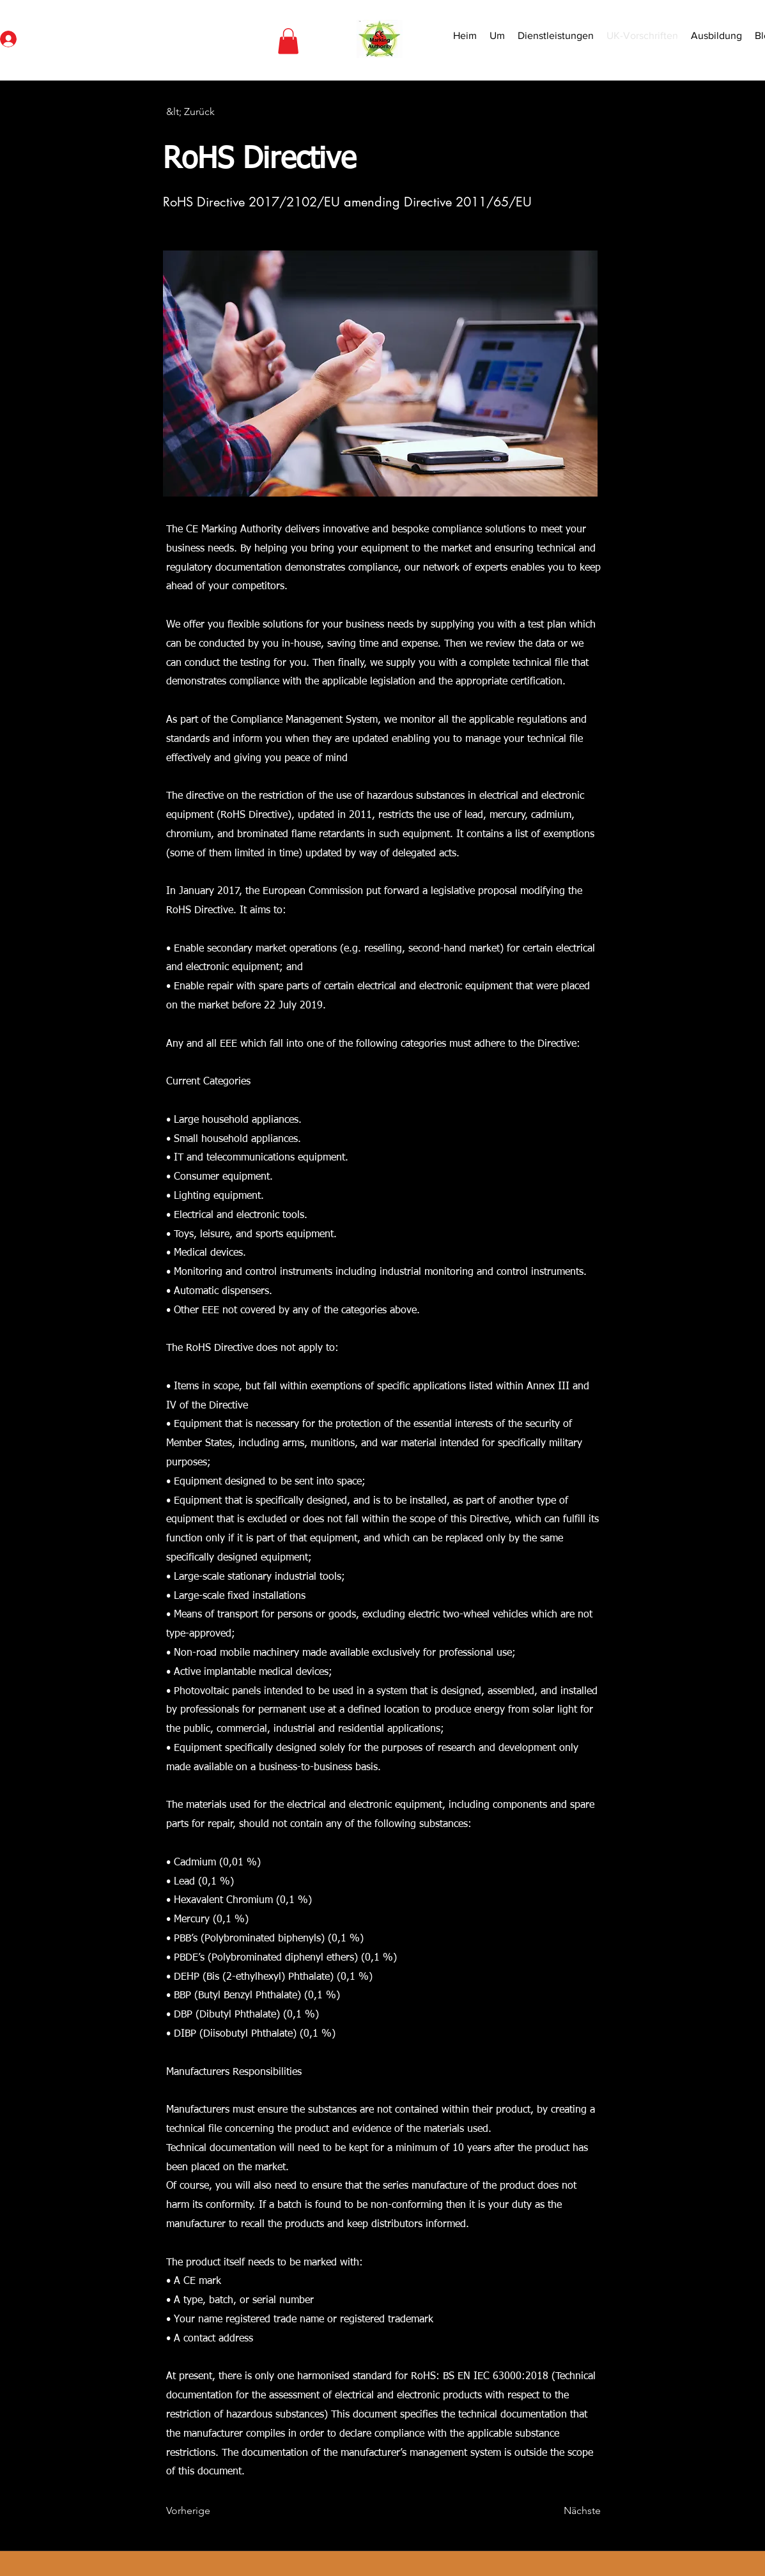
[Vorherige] (208, 2511)
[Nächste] (569, 2511)
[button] (288, 41)
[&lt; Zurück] (208, 112)
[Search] (682, 40)
